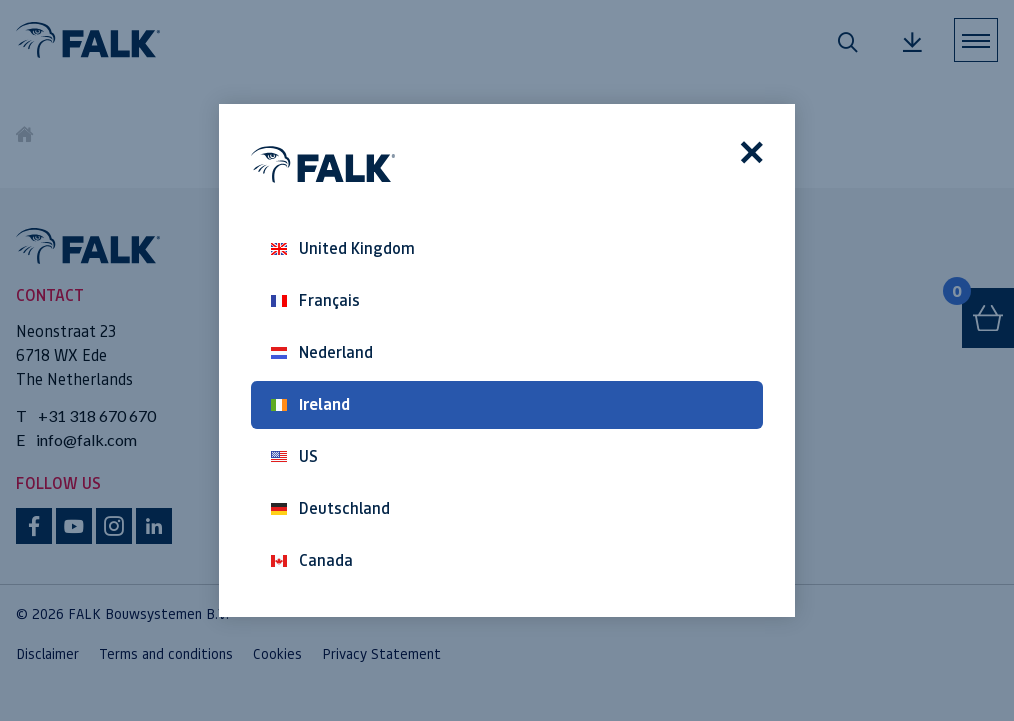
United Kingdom (343, 248)
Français (315, 300)
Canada (312, 560)
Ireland (310, 404)
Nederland (322, 352)
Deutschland (330, 508)
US (294, 456)
